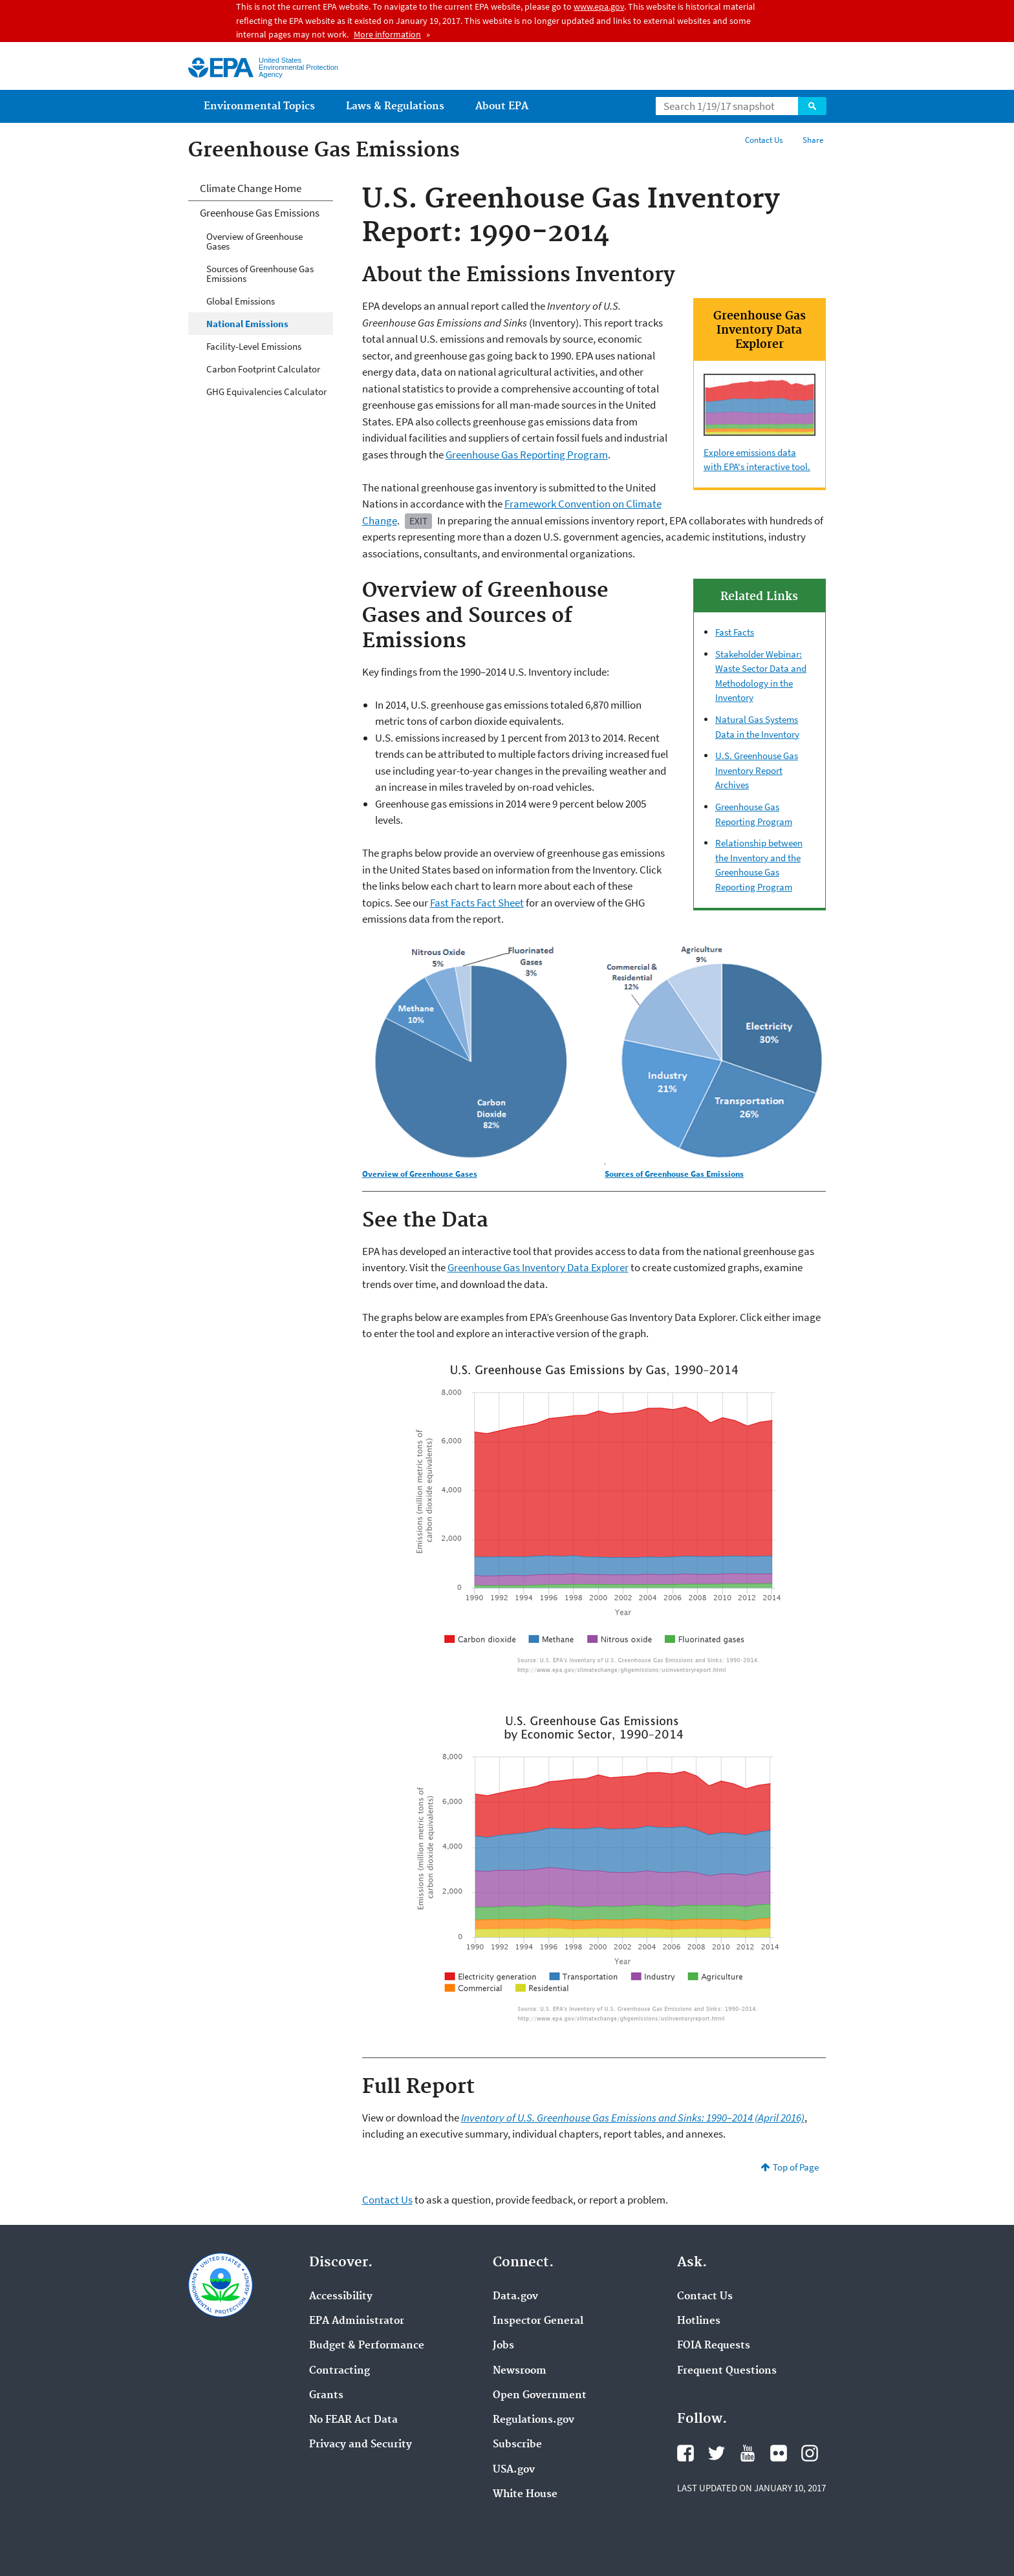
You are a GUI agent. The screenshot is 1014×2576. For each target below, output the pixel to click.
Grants (326, 2395)
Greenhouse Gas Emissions (259, 213)
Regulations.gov (533, 2420)
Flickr (778, 2453)
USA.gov (514, 2470)
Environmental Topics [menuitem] (259, 106)
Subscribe (517, 2445)
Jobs (503, 2346)
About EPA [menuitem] (501, 106)
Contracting (339, 2371)
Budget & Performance (366, 2346)
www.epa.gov (599, 6)
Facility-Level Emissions (253, 346)
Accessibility (340, 2296)
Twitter (716, 2453)
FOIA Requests (713, 2346)
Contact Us (763, 139)
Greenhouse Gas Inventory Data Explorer (538, 1267)
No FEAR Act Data (353, 2420)
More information (387, 34)
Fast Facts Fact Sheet (477, 903)
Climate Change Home (250, 188)
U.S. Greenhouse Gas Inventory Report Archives (756, 770)
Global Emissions (240, 301)
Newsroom (519, 2371)
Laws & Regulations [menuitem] (395, 106)
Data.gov (515, 2296)
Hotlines (698, 2321)
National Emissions (247, 323)
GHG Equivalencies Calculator (266, 391)
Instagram (809, 2453)
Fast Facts (734, 632)
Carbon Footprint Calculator (263, 369)
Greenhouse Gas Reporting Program (527, 454)
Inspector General (538, 2321)
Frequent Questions (727, 2371)
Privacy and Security (360, 2445)
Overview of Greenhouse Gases (254, 241)
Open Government (540, 2395)
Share (813, 139)
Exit (418, 521)
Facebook (685, 2453)
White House (525, 2494)
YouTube (747, 2453)
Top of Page (796, 2167)
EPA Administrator (356, 2321)
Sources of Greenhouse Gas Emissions (260, 273)
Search (812, 106)
